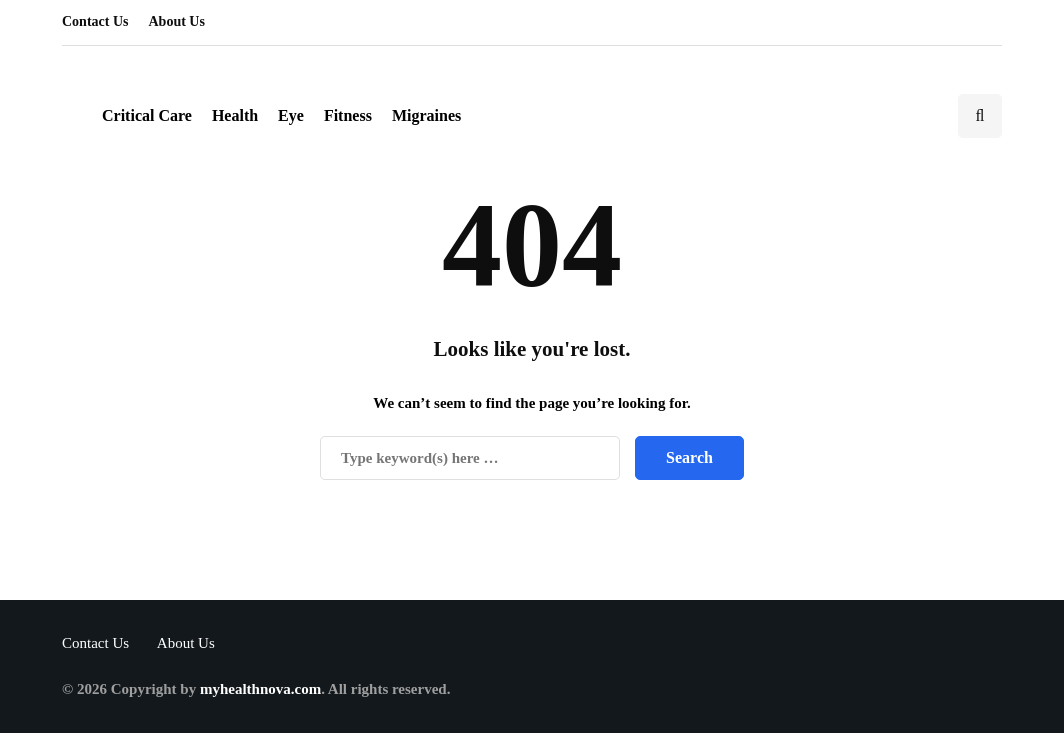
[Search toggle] (980, 116)
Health (235, 115)
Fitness (348, 115)
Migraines (426, 115)
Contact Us (95, 21)
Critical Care (147, 115)
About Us (177, 21)
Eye (291, 115)
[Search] (470, 458)
